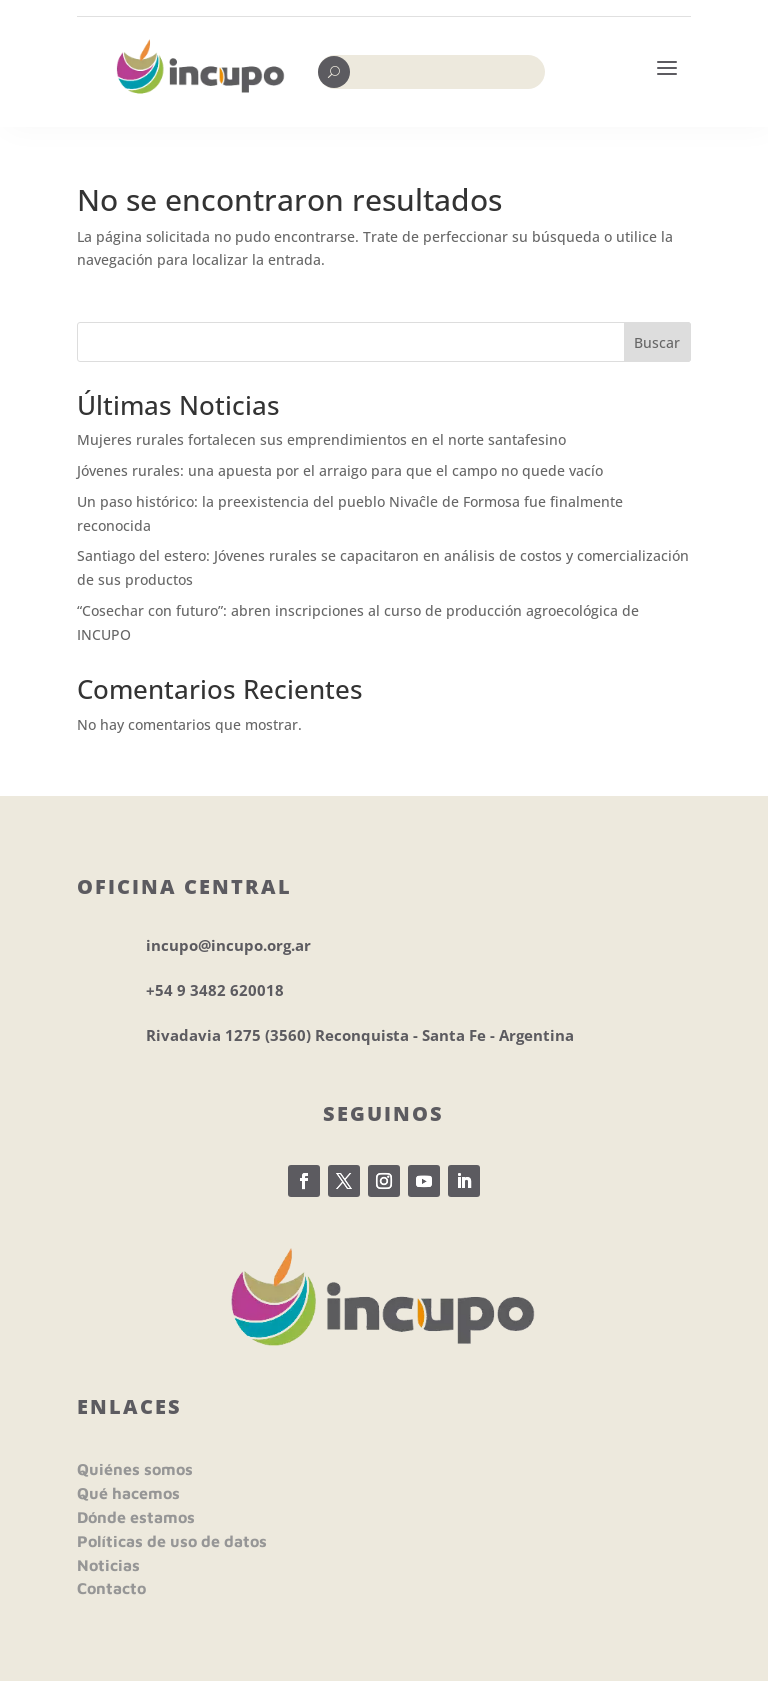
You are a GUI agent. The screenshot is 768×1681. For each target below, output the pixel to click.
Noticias (108, 1565)
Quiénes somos (135, 1469)
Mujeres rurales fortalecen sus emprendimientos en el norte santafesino (321, 439)
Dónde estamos (136, 1517)
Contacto (111, 1588)
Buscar (657, 342)
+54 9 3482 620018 (215, 990)
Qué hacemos (128, 1493)
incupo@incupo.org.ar (228, 945)
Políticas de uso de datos (172, 1541)
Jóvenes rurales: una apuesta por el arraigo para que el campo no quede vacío (340, 470)
